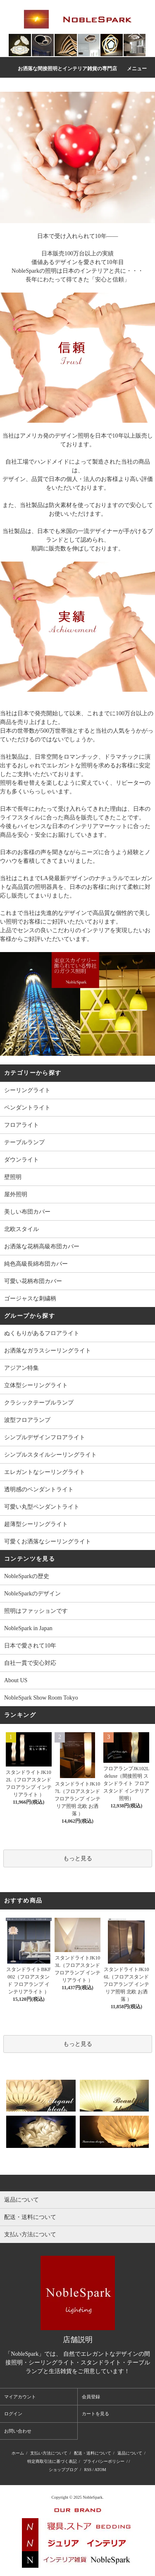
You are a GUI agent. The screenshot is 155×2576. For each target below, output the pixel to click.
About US (15, 1680)
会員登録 (91, 2396)
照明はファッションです (36, 1611)
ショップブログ (63, 2469)
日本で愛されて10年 (30, 1646)
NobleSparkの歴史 (26, 1576)
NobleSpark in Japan (28, 1628)
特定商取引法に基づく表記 (52, 2461)
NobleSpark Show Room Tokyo (41, 1698)
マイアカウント (20, 2396)
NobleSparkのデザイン (32, 1593)
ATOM (100, 2469)
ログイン (13, 2413)
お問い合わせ (17, 2430)
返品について (129, 2453)
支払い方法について (48, 2453)
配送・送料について (92, 2453)
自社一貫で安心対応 (30, 1663)
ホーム (18, 2453)
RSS (88, 2469)
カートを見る (95, 2413)
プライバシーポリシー (103, 2461)
